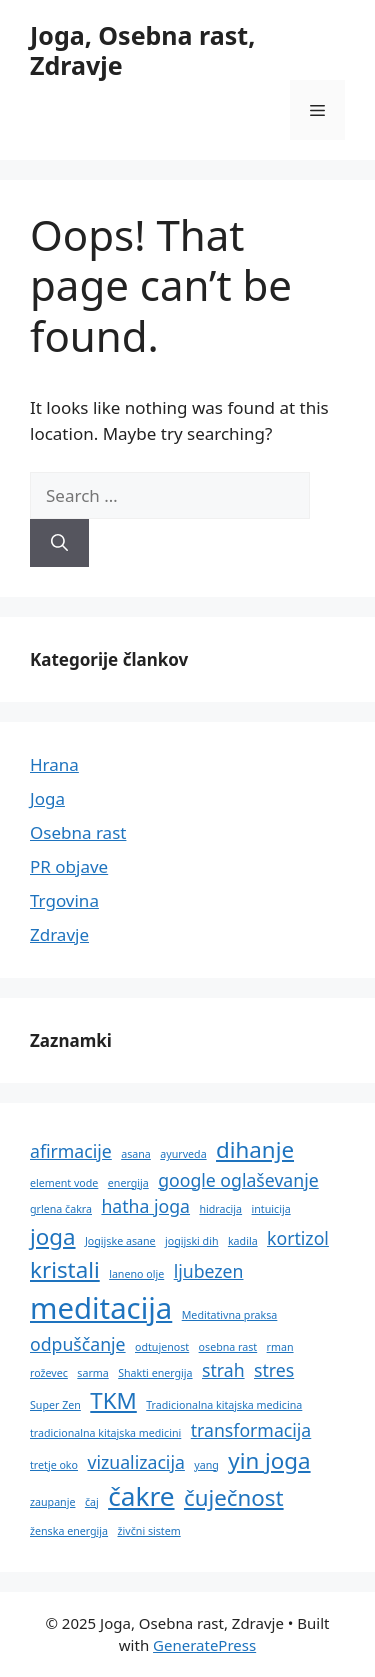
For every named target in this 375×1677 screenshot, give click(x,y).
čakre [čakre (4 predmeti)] (141, 1496)
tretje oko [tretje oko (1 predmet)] (54, 1465)
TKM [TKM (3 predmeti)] (113, 1400)
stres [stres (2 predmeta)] (274, 1370)
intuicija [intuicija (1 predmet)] (271, 1209)
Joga (47, 798)
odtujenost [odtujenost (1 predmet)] (162, 1347)
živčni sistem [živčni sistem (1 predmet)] (149, 1531)
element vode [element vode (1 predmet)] (64, 1183)
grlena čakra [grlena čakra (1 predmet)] (61, 1209)
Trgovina (64, 900)
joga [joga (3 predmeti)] (53, 1236)
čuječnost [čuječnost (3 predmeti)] (234, 1497)
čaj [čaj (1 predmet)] (92, 1502)
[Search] (59, 543)
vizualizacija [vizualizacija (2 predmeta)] (135, 1462)
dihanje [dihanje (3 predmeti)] (255, 1149)
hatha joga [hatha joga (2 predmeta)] (145, 1206)
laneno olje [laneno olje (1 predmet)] (136, 1274)
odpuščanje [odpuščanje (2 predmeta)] (78, 1344)
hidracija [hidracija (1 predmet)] (220, 1209)
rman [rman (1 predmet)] (280, 1347)
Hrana (54, 764)
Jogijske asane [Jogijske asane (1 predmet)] (120, 1241)
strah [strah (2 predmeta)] (223, 1370)
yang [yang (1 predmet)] (206, 1465)
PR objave (69, 866)
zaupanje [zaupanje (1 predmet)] (52, 1502)
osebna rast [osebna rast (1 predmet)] (228, 1347)
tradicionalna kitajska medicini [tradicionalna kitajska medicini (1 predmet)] (105, 1433)
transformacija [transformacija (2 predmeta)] (251, 1430)
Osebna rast (78, 832)
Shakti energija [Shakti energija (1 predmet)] (155, 1373)
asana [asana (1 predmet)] (136, 1154)
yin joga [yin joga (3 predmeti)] (269, 1460)
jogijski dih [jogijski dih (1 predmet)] (191, 1241)
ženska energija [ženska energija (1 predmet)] (69, 1531)
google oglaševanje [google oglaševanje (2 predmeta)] (238, 1180)
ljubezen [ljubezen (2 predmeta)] (209, 1271)
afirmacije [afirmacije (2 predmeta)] (71, 1151)
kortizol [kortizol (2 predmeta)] (298, 1238)
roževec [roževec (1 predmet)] (49, 1373)
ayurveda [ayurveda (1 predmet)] (183, 1154)
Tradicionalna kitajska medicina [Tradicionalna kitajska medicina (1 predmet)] (224, 1405)
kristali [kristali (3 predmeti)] (65, 1269)
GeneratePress (204, 1645)
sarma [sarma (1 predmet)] (92, 1373)
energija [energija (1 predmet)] (128, 1183)
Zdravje (59, 934)
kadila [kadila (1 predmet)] (243, 1241)
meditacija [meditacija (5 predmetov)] (101, 1308)
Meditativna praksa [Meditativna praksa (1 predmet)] (230, 1315)
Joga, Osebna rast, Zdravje (142, 50)
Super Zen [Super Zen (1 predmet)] (55, 1405)
